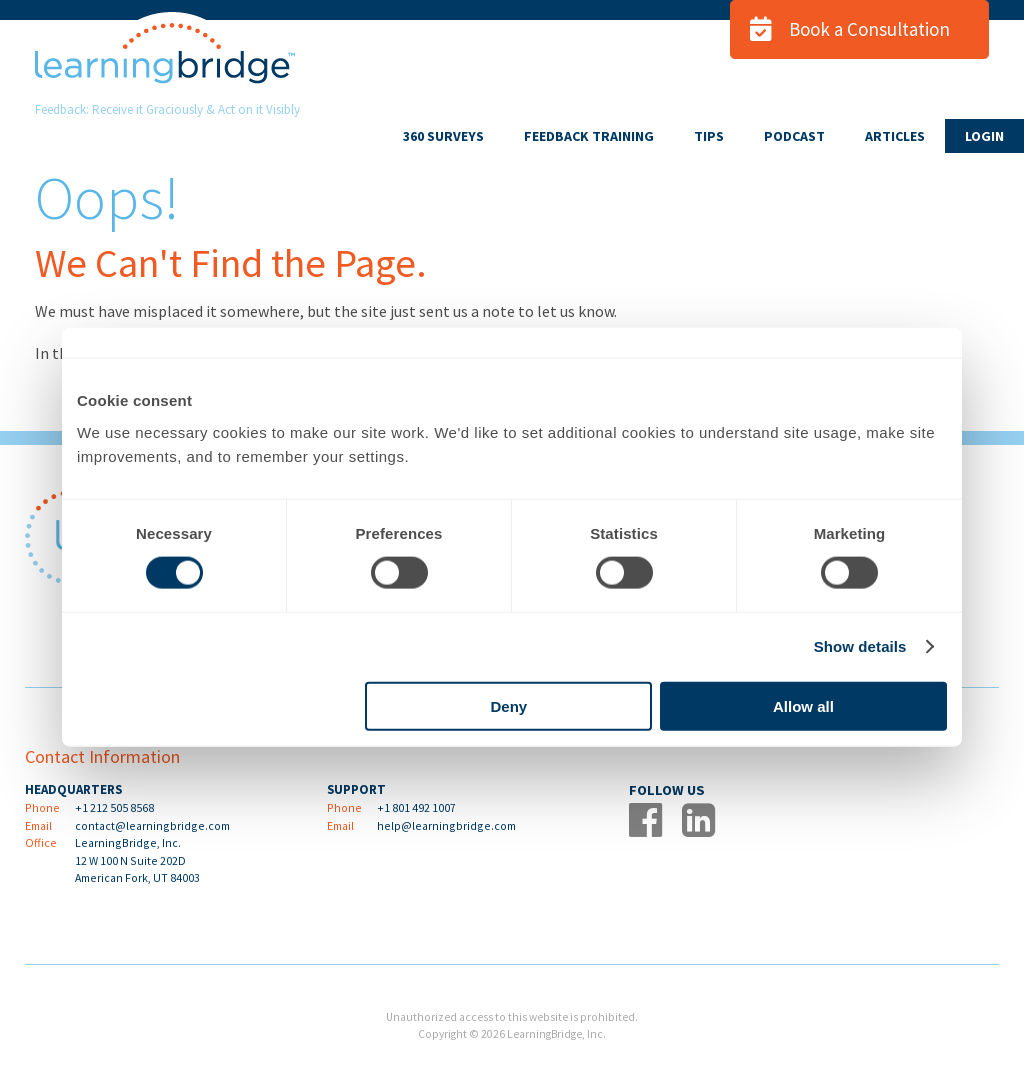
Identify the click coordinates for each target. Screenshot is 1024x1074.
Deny (509, 705)
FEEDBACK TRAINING (589, 136)
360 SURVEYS (443, 136)
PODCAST (794, 136)
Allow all (803, 705)
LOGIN (984, 136)
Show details (860, 646)
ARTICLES (895, 136)
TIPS (709, 136)
